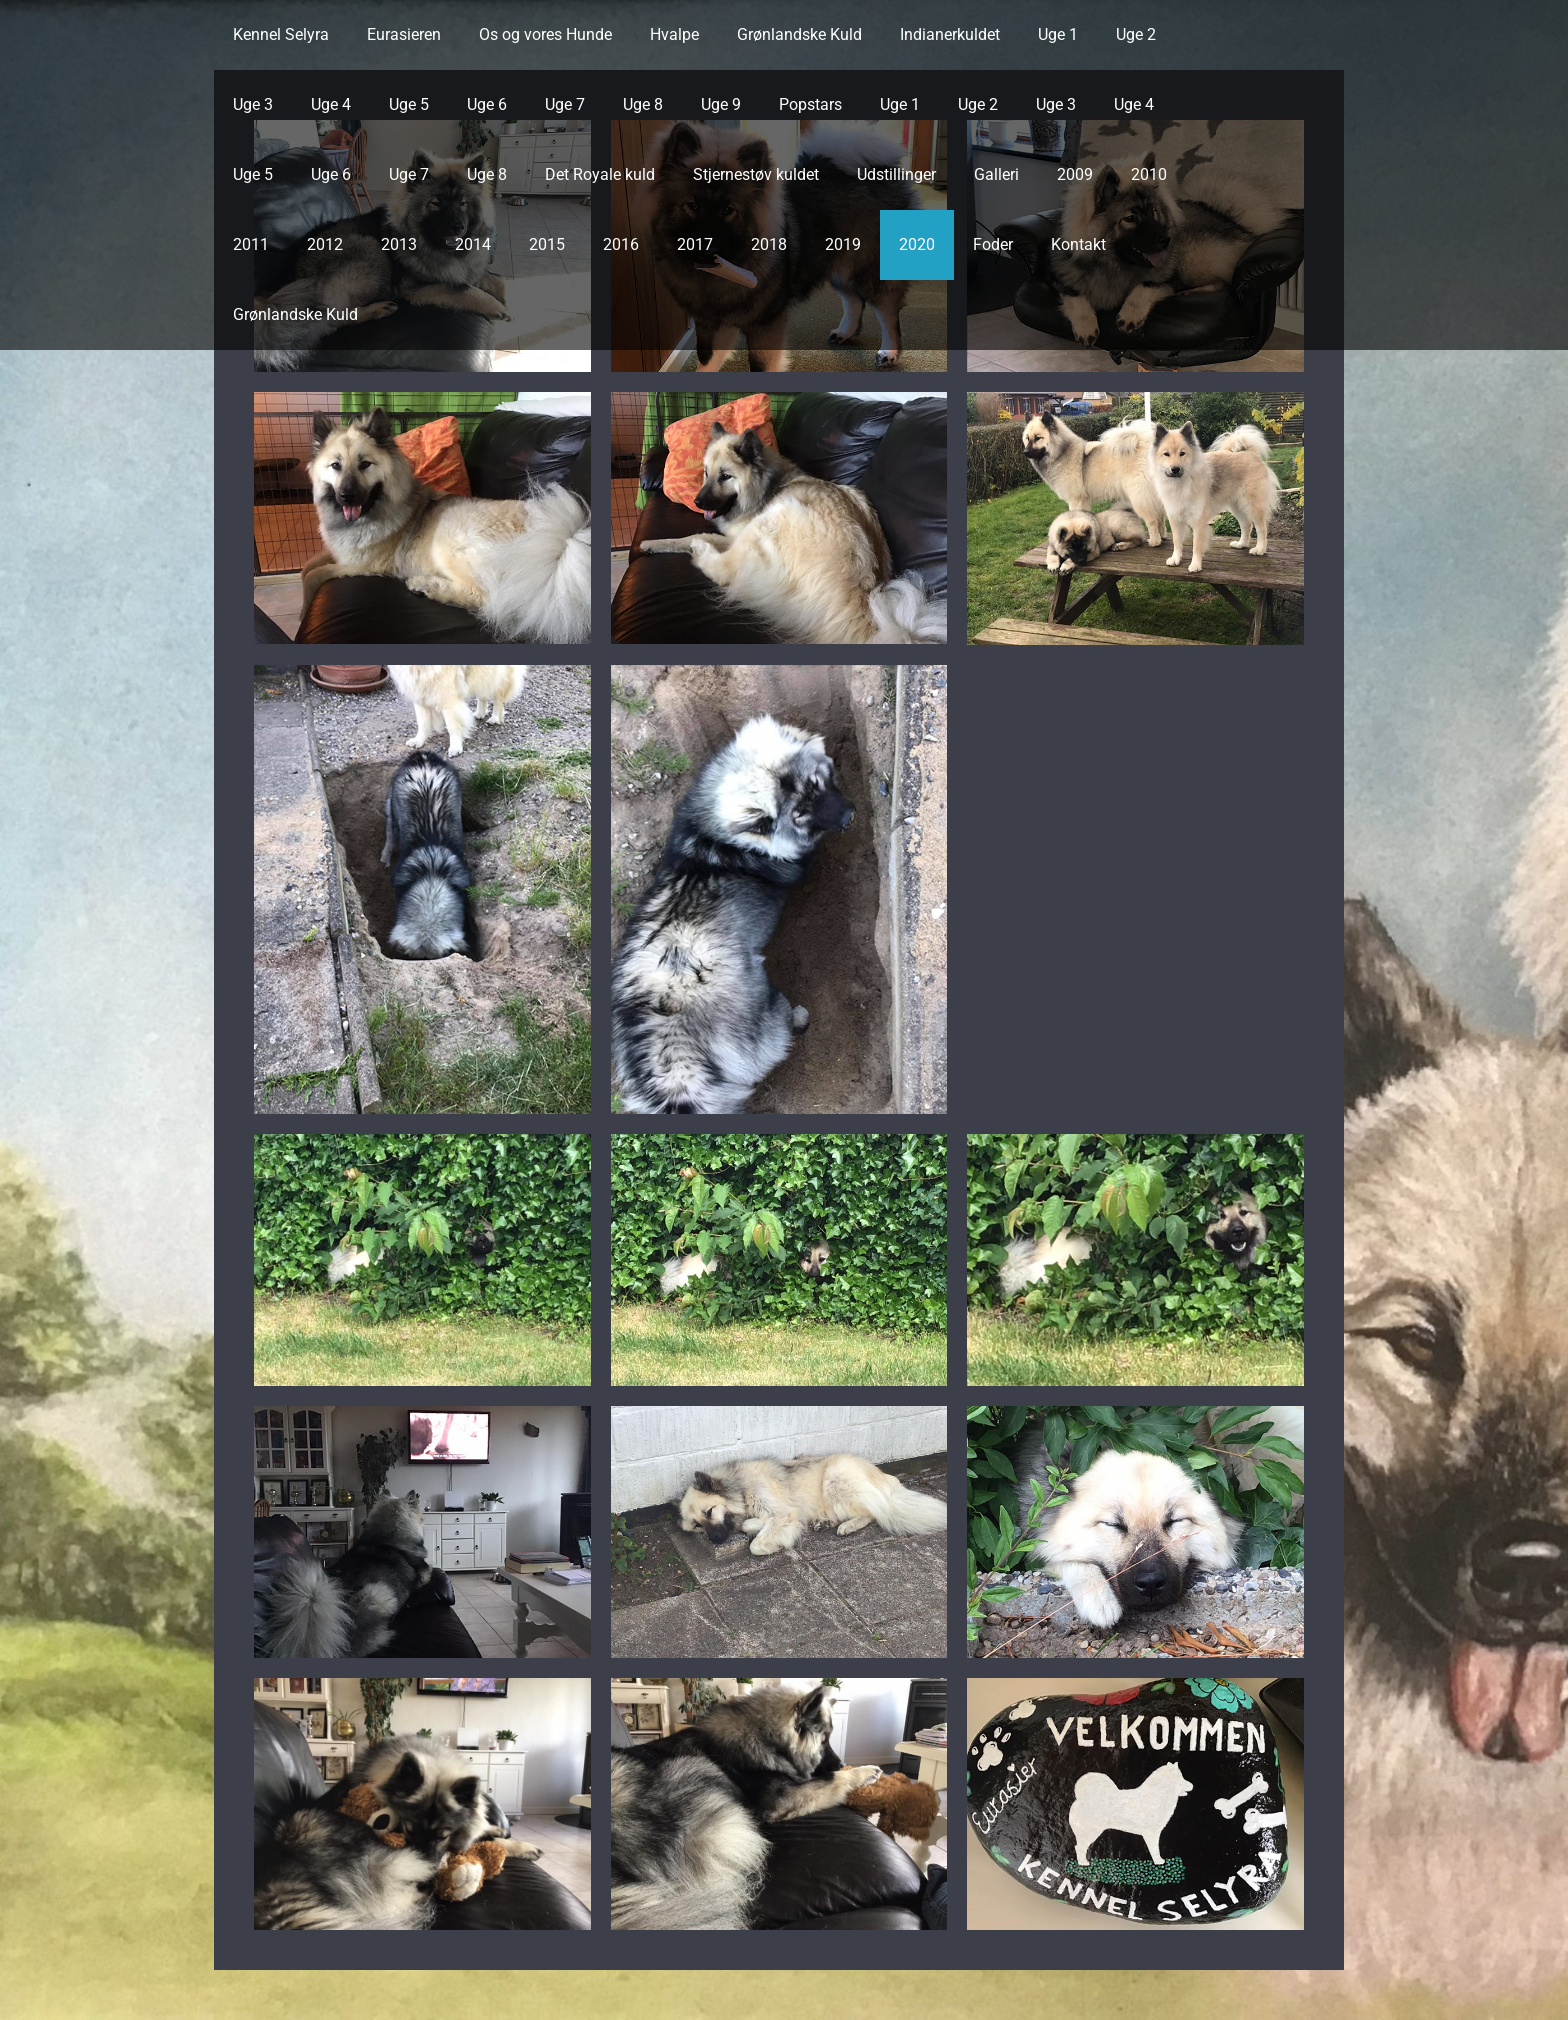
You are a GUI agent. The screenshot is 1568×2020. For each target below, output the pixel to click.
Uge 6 (487, 104)
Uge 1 (1058, 34)
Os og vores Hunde (545, 34)
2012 (325, 244)
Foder (993, 244)
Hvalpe (674, 34)
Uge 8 (643, 104)
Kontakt (1078, 244)
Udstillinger (896, 174)
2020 (917, 244)
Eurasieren (404, 34)
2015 (547, 244)
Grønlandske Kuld (799, 34)
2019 (843, 244)
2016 (621, 244)
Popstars (810, 104)
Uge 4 (331, 104)
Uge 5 (409, 104)
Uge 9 (721, 104)
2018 (769, 244)
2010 (1149, 174)
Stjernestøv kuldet (756, 174)
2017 (695, 244)
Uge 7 (565, 104)
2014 (473, 244)
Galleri (996, 174)
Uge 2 (1136, 34)
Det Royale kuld (600, 174)
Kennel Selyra (281, 34)
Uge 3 (253, 104)
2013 (399, 244)
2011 (251, 244)
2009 (1075, 174)
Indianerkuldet (950, 34)
